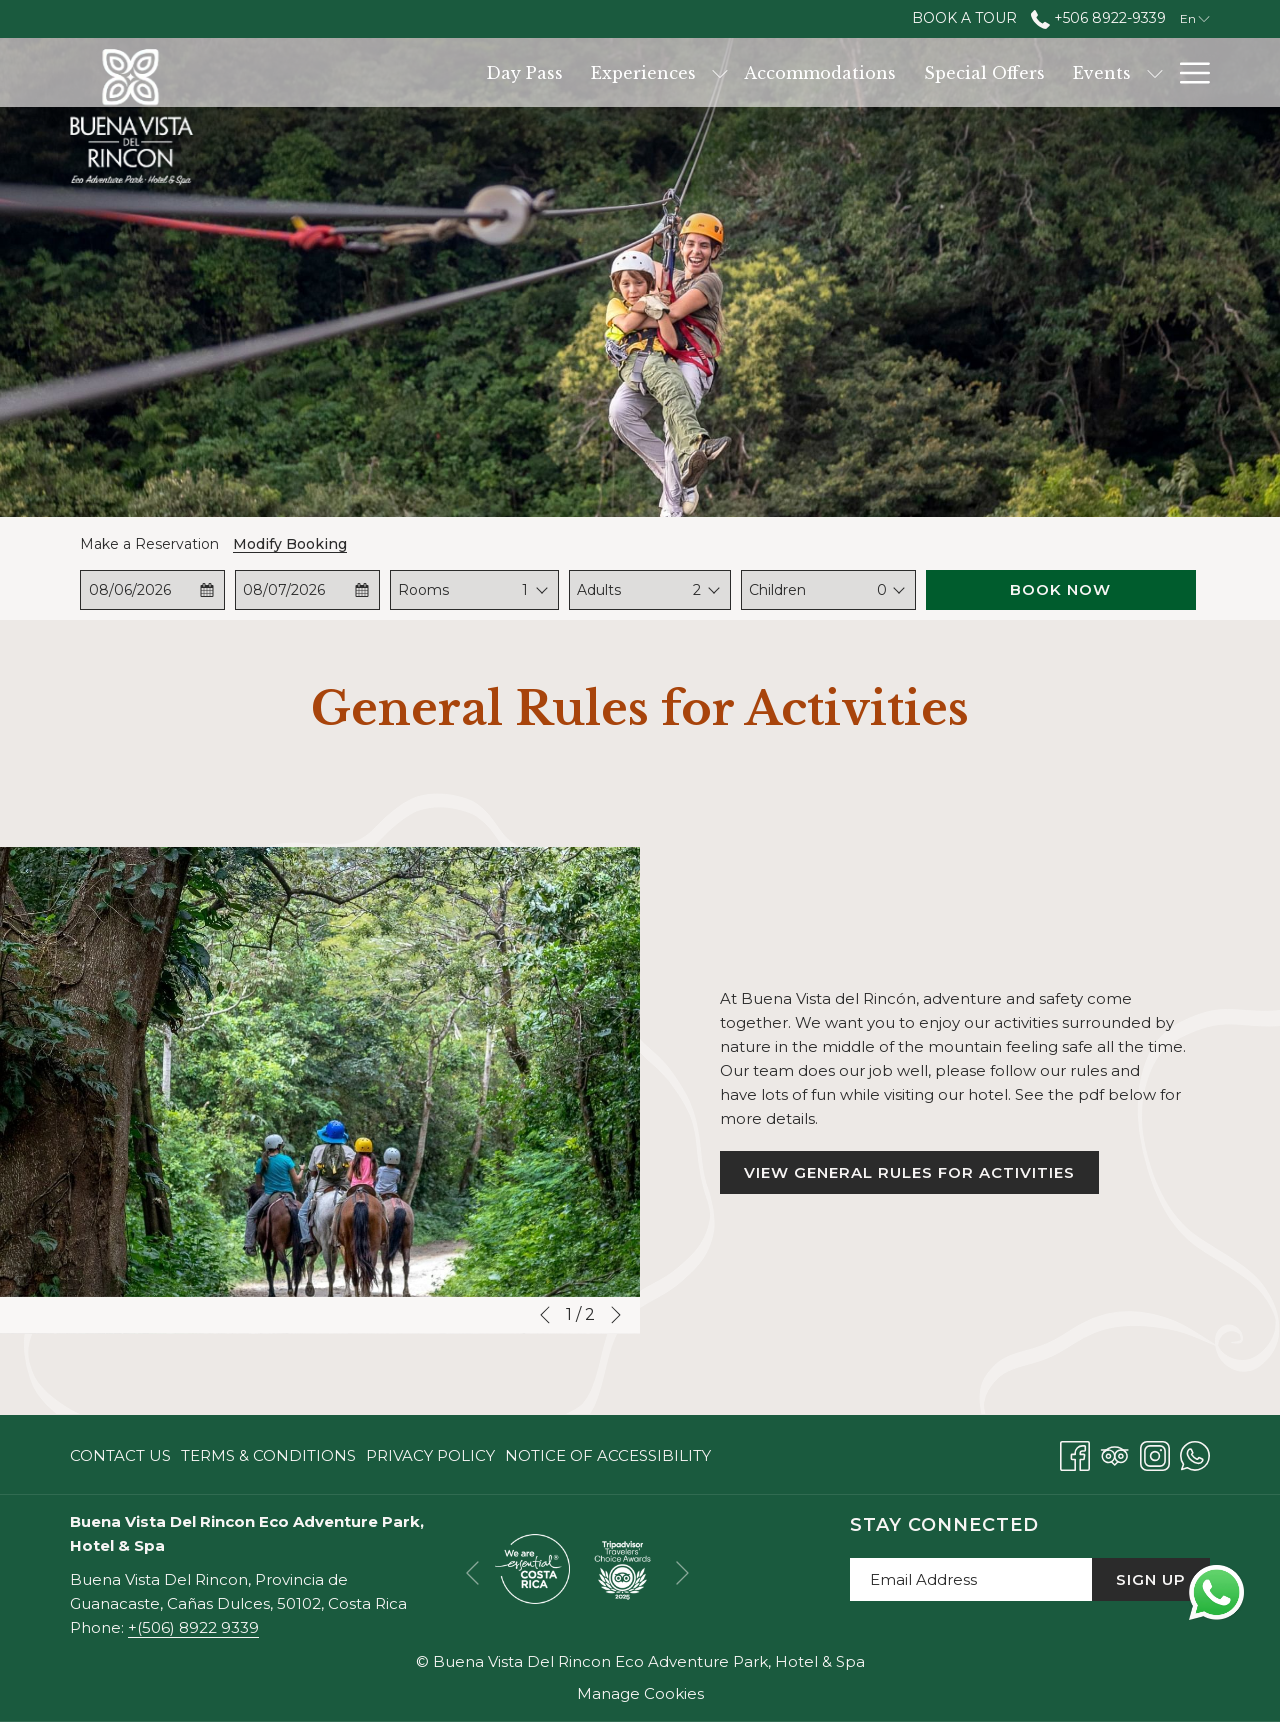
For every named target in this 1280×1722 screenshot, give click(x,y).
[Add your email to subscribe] (971, 1579)
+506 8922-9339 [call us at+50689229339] (1098, 18)
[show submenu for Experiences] (531, 72)
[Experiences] (454, 72)
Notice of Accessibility (608, 1455)
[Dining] (1120, 72)
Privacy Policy (430, 1455)
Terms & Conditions (268, 1455)
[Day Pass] (335, 72)
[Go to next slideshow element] (616, 1315)
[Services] (1026, 72)
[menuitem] (123, 1455)
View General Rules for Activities (921, 1178)
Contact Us (120, 1455)
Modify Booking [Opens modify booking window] (290, 544)
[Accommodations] (631, 72)
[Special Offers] (795, 72)
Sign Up (1151, 1579)
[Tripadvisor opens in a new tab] (1115, 1453)
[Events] (913, 72)
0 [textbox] (882, 590)
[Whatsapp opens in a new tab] (1195, 1453)
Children (777, 590)
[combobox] (525, 590)
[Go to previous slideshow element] (545, 1315)
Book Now (1060, 589)
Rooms (423, 590)
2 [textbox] (697, 590)
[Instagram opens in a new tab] (1155, 1453)
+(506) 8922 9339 (193, 1627)
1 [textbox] (525, 590)
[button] (153, 590)
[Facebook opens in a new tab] (1075, 1453)
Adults (599, 590)
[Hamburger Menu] (1187, 72)
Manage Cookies (640, 1693)
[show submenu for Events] (966, 72)
